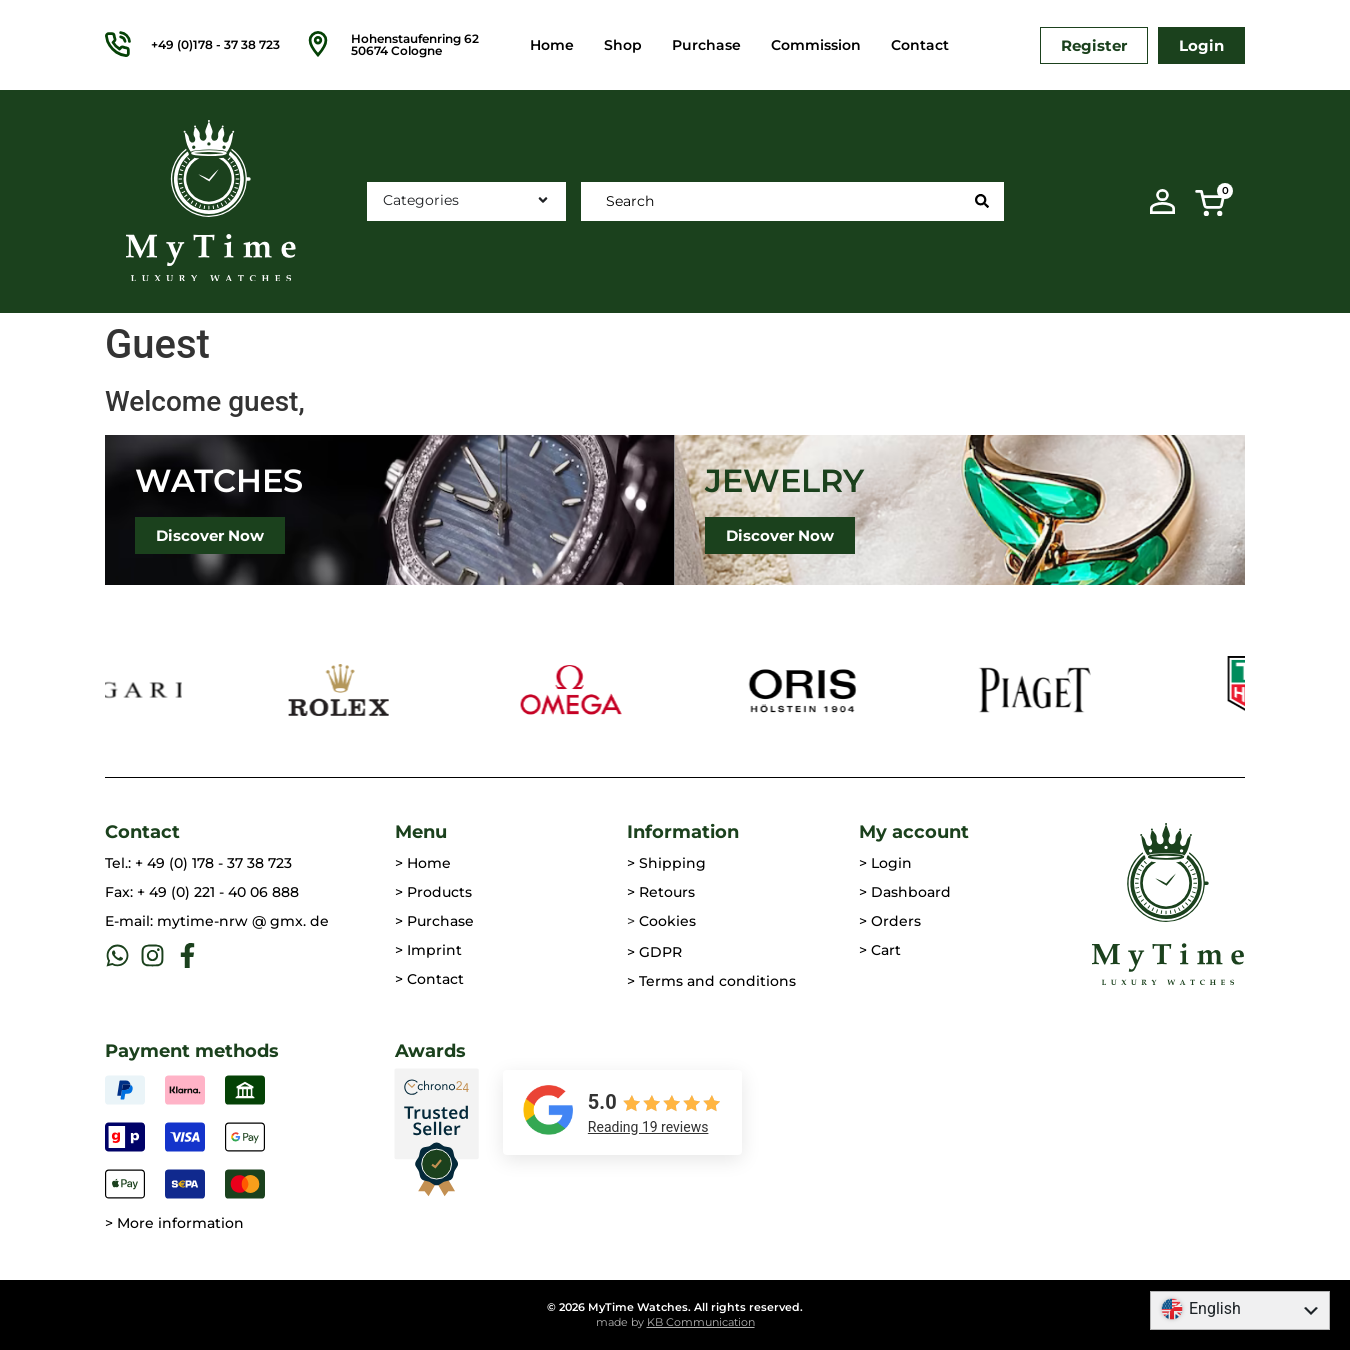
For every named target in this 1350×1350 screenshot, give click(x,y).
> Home (423, 863)
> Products (433, 892)
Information (683, 832)
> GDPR (654, 952)
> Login (885, 863)
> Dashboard (905, 892)
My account (914, 832)
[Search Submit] (982, 201)
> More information (174, 1223)
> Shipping (666, 863)
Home (552, 45)
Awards (430, 1051)
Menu (421, 832)
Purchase (706, 45)
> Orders (890, 921)
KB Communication (701, 1322)
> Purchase (434, 921)
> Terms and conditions (711, 981)
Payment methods (192, 1051)
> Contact (429, 979)
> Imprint (428, 950)
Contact (920, 45)
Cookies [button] (667, 921)
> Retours (661, 892)
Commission (816, 45)
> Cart (880, 950)
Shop (623, 45)
